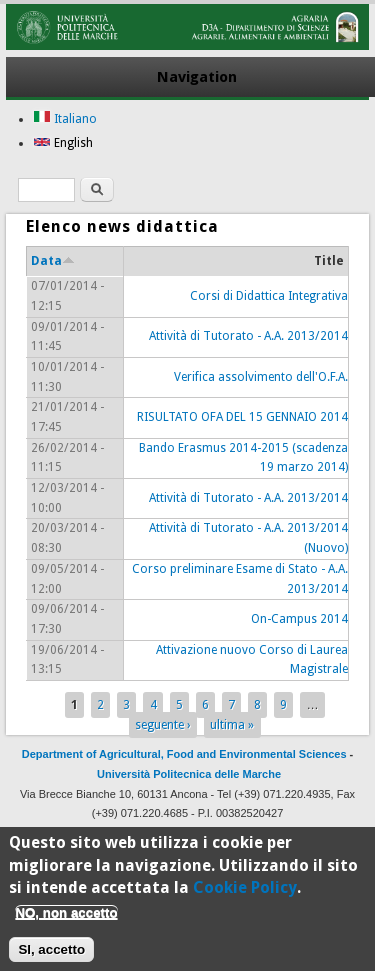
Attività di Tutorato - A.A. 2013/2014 (248, 336)
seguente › (163, 725)
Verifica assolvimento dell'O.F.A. (261, 377)
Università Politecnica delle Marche (189, 774)
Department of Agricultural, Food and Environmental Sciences (184, 754)
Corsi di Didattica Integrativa (269, 296)
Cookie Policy (245, 895)
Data (53, 261)
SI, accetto (51, 957)
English (63, 143)
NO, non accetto (66, 920)
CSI (228, 833)
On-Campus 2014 (299, 619)
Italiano (65, 119)
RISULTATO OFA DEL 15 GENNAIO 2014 (242, 417)
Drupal (279, 833)
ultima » (232, 725)
